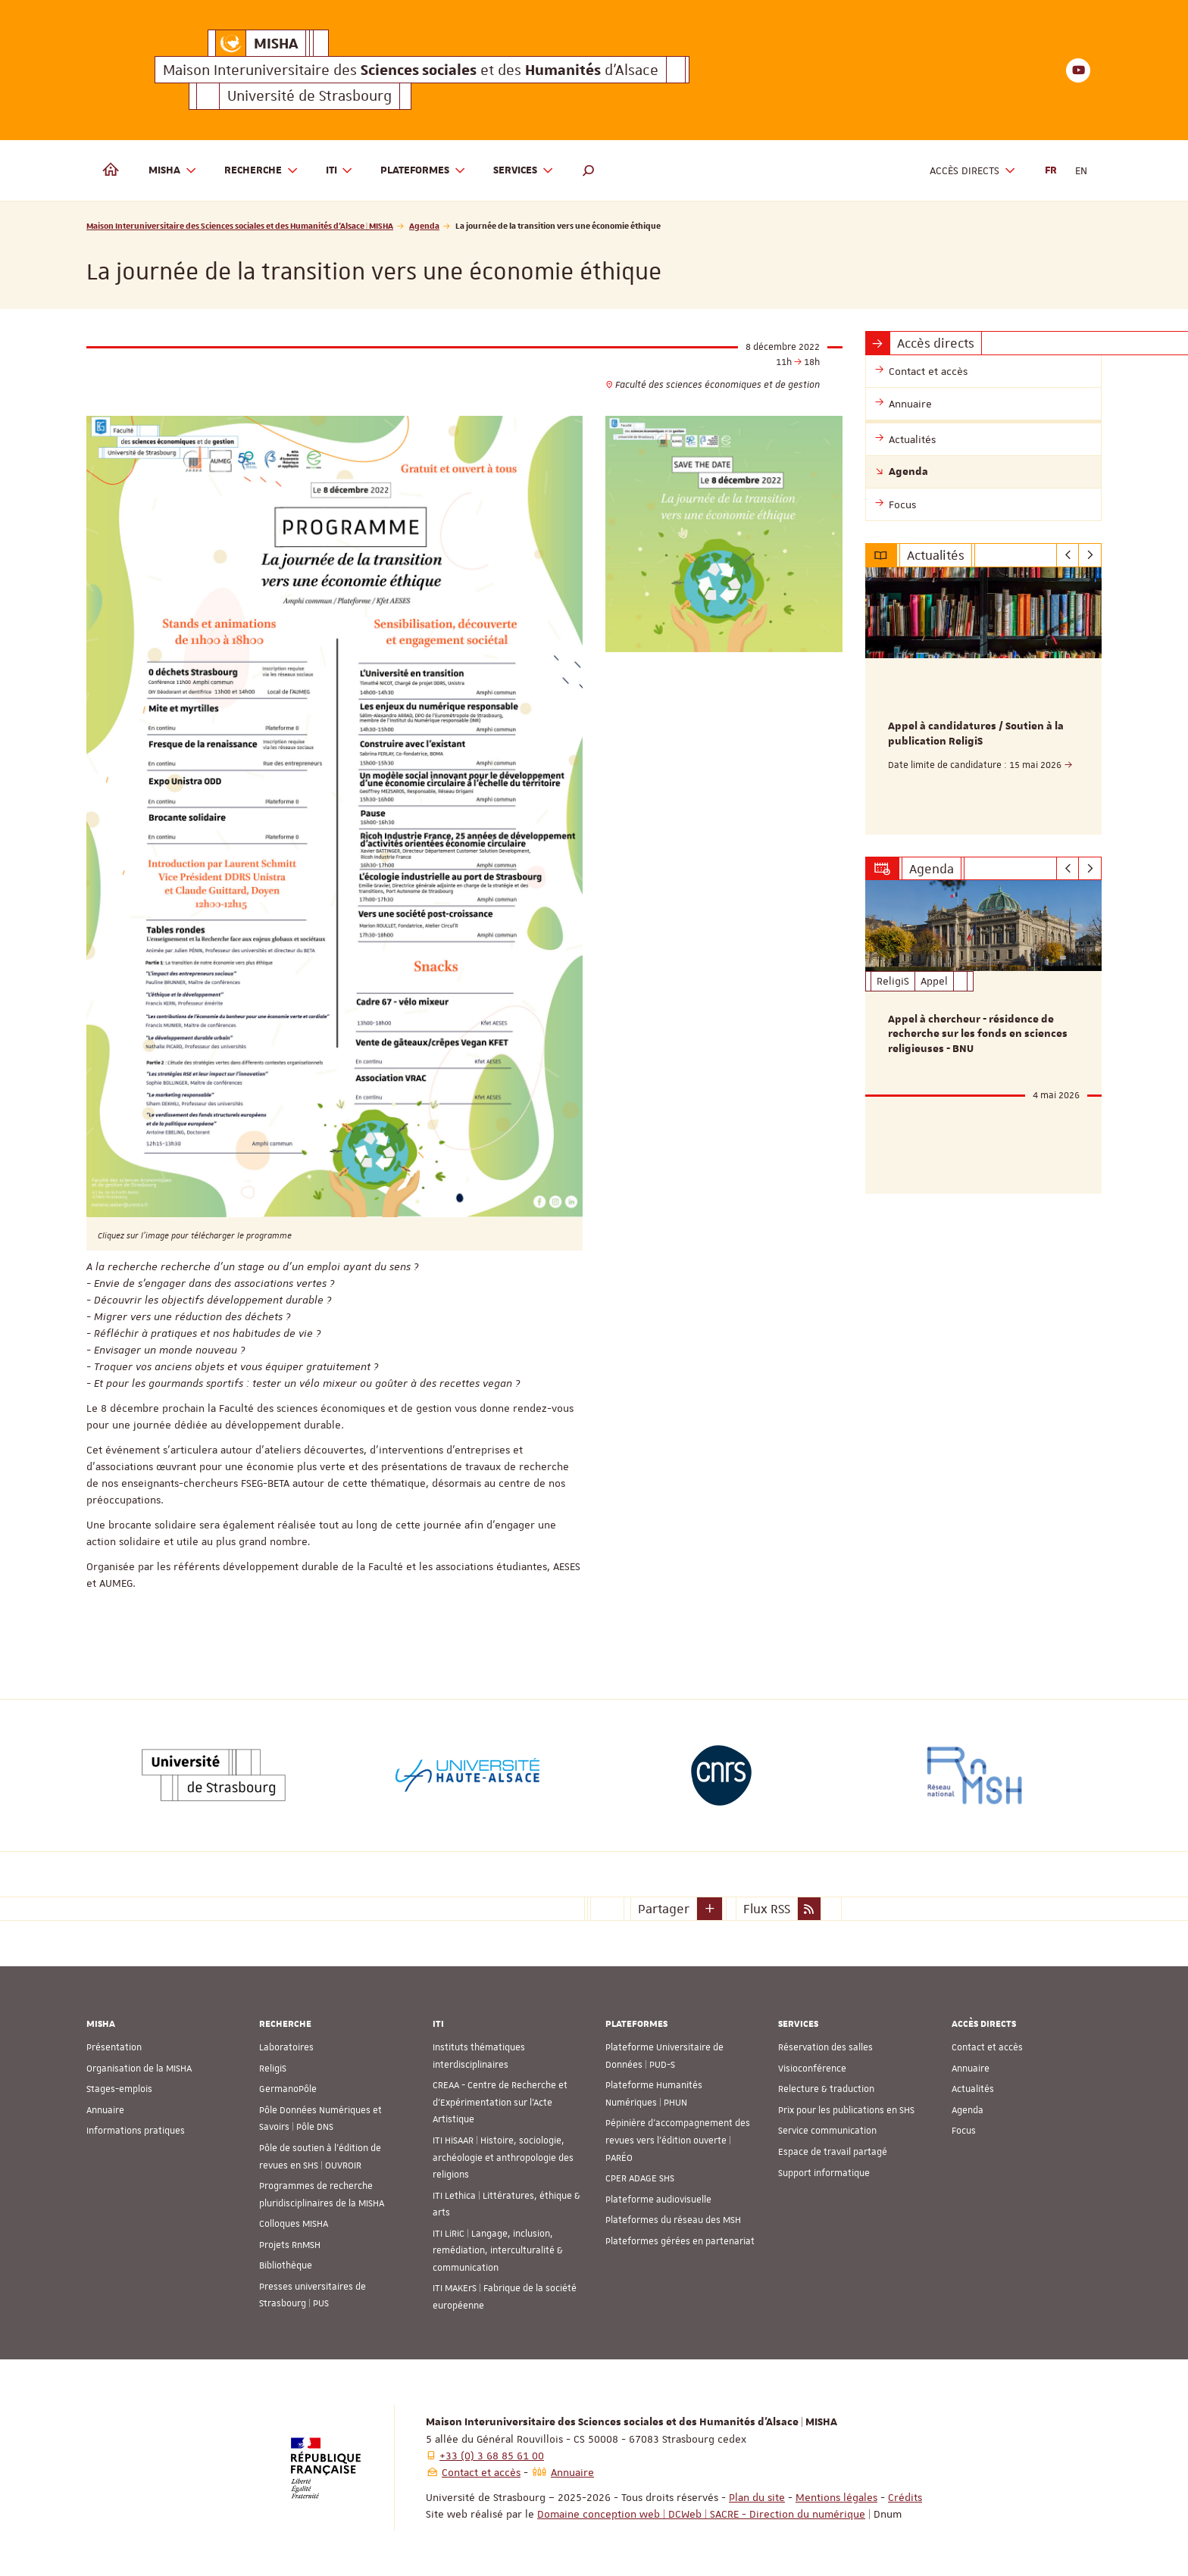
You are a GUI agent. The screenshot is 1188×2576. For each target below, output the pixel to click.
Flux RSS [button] (766, 1908)
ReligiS (272, 2068)
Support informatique (824, 2173)
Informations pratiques (135, 2131)
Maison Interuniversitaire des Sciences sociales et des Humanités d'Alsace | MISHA (239, 225)
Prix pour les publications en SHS (846, 2110)
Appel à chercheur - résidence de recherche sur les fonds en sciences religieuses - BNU (978, 1035)
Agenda (424, 225)
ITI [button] (340, 171)
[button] (588, 170)
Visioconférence (812, 2068)
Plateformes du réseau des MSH (673, 2220)
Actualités (973, 2089)
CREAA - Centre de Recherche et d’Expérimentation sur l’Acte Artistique (500, 2102)
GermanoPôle (288, 2089)
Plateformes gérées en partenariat (680, 2241)
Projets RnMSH (289, 2245)
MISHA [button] (172, 171)
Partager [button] (663, 1908)
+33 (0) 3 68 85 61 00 (491, 2455)
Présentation (114, 2047)
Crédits (905, 2497)
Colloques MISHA (293, 2224)
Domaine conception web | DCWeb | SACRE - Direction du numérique (701, 2514)
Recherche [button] (261, 171)
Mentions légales (836, 2497)
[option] (983, 701)
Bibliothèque (285, 2265)
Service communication (827, 2131)
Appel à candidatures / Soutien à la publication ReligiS (976, 734)
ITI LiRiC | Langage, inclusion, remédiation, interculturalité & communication (498, 2251)
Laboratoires (286, 2047)
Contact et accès (987, 2047)
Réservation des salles (825, 2047)
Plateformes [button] (423, 171)
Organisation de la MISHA (139, 2068)
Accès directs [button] (973, 171)
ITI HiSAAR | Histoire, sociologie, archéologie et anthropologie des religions (503, 2157)
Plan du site (757, 2497)
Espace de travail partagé (832, 2152)
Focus (964, 2131)
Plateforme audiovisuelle (658, 2200)
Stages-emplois (119, 2089)
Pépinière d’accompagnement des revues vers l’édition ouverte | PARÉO (677, 2140)
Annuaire (105, 2110)
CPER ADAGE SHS (639, 2178)
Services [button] (523, 171)
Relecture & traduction (826, 2089)
